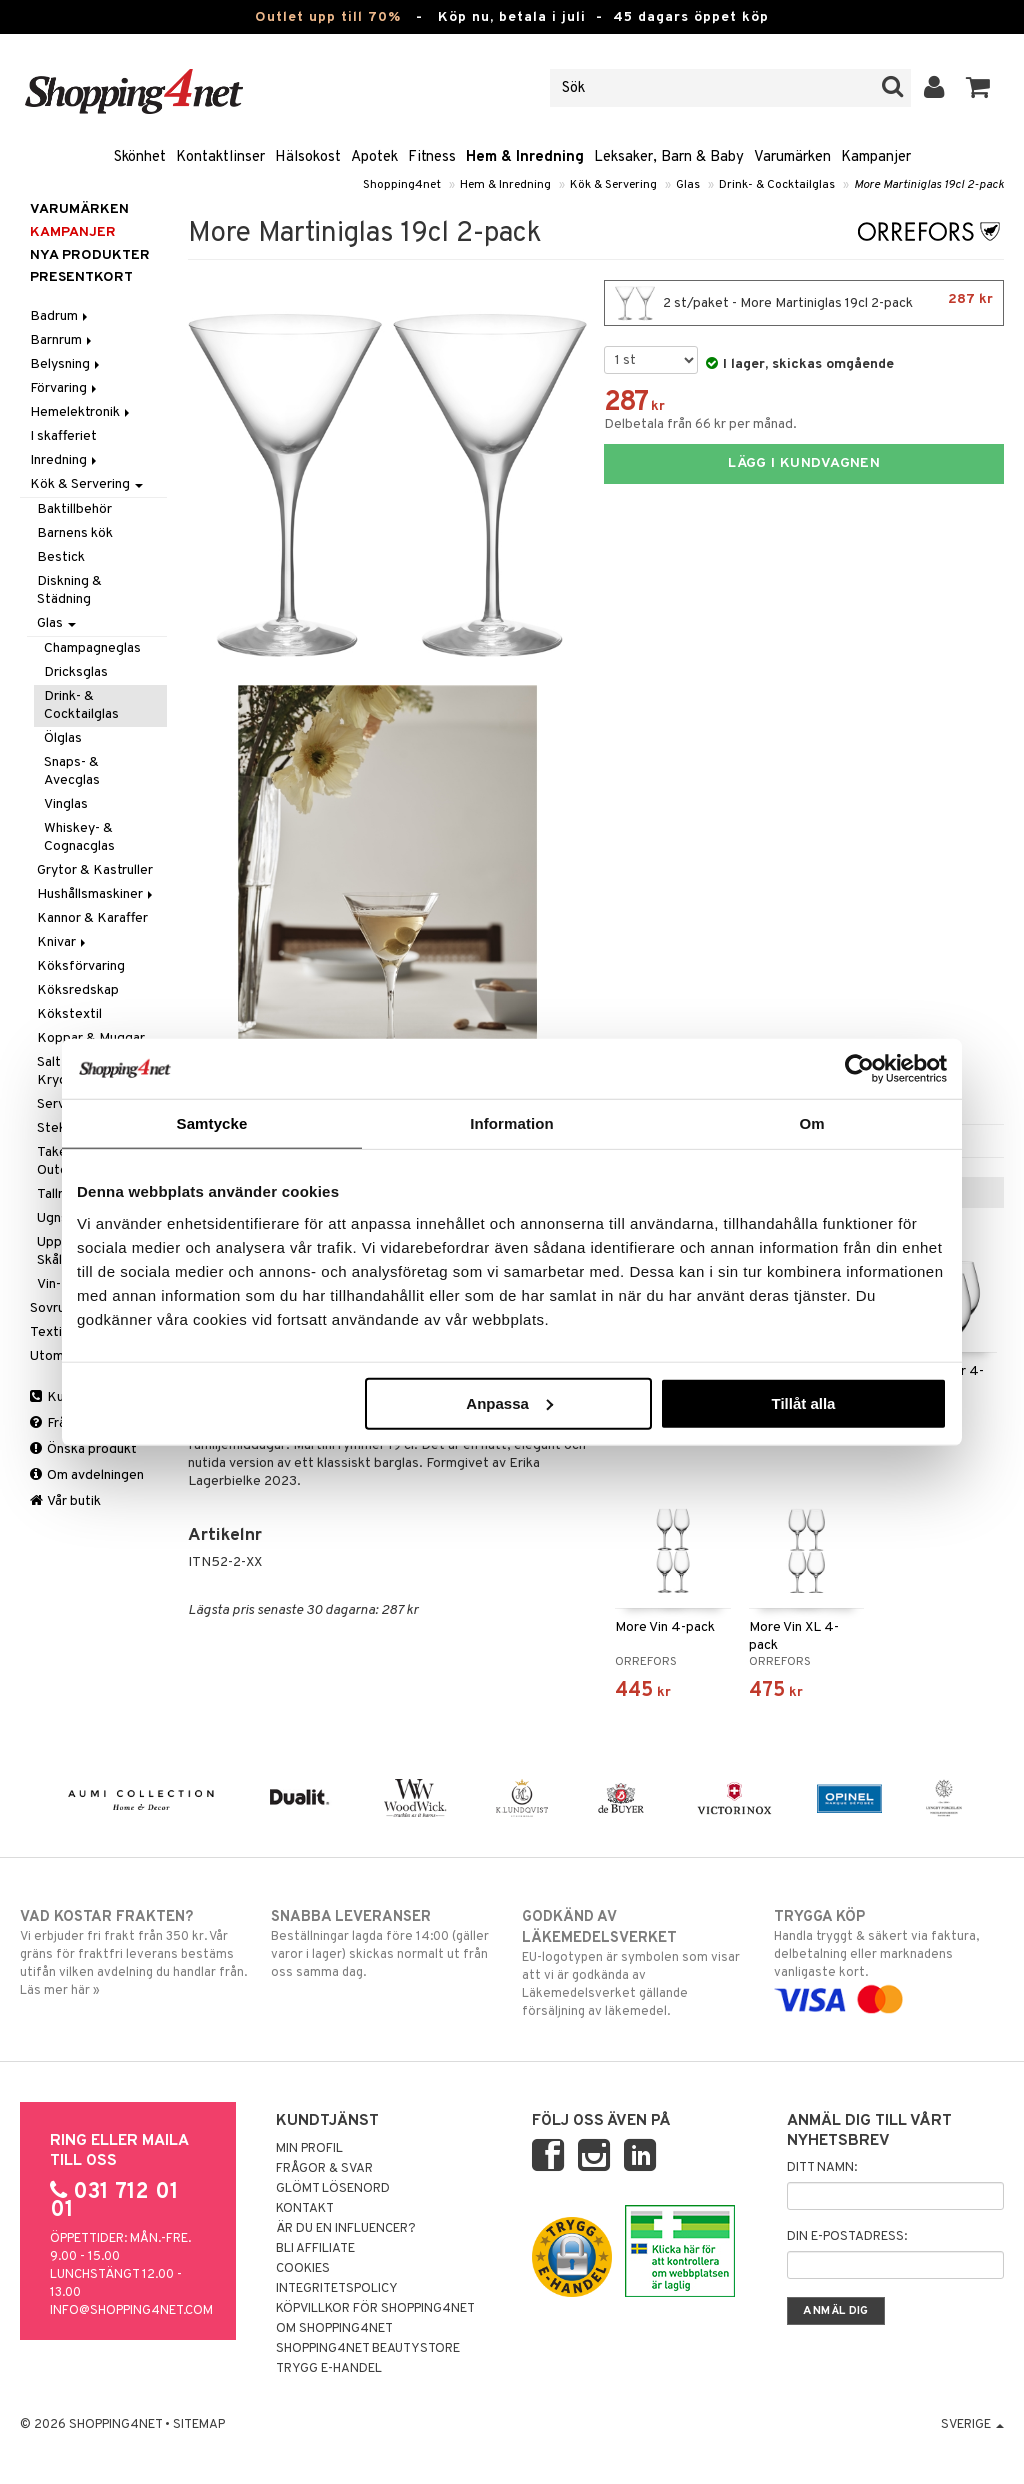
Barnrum (62, 340)
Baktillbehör (74, 509)
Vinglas (66, 804)
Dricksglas (76, 672)
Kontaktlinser (220, 157)
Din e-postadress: (847, 2237)
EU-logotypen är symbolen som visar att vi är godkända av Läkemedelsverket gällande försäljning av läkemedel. (637, 1963)
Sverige (972, 2425)
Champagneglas (92, 648)
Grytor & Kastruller (95, 870)
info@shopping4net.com (131, 2311)
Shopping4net (402, 185)
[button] (978, 88)
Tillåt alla (803, 1402)
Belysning (66, 364)
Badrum (60, 316)
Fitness (432, 157)
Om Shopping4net (334, 2329)
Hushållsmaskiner (96, 894)
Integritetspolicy (337, 2289)
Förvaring (65, 388)
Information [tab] (512, 1123)
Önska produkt (83, 1449)
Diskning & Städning (69, 590)
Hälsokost (308, 157)
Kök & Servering (613, 185)
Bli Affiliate (315, 2249)
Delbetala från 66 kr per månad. (700, 424)
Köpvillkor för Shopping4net (375, 2309)
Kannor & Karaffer (92, 918)
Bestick (61, 557)
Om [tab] (811, 1123)
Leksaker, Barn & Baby (669, 157)
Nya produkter (90, 255)
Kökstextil (69, 1014)
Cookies (303, 2269)
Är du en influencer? (346, 2229)
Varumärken (792, 157)
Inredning (65, 460)
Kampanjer (876, 157)
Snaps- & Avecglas (72, 771)
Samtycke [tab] (212, 1123)
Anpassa (509, 1402)
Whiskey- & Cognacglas (79, 837)
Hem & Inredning (525, 157)
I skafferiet (63, 436)
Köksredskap (78, 990)
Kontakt (305, 2209)
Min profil (309, 2149)
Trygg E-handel (329, 2369)
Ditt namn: (822, 2168)
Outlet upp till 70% (328, 17)
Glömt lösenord (333, 2189)
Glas (688, 185)
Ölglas (63, 738)
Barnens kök (75, 533)
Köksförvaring (81, 966)
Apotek (374, 157)
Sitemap (199, 2425)
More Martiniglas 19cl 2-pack (929, 185)
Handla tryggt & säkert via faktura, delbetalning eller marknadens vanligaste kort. (889, 1958)
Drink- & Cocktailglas (777, 185)
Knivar (63, 942)
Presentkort (81, 277)
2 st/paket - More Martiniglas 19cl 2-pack (804, 303)
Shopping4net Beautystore (368, 2349)
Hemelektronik (81, 412)
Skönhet (140, 157)
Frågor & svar (324, 2169)
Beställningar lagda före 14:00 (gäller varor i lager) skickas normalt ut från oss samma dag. (386, 1944)
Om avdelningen (87, 1475)
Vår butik (65, 1501)
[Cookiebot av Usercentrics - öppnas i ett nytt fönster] (859, 1069)
